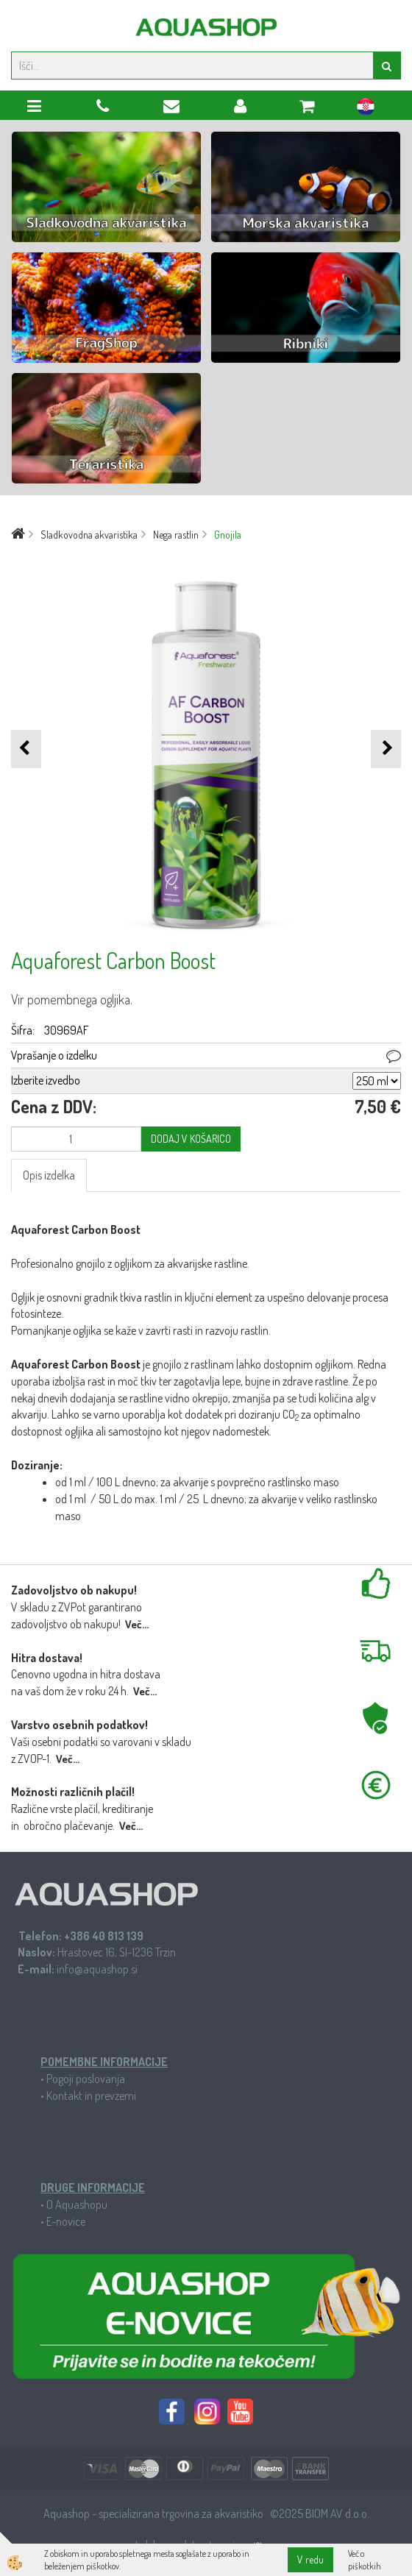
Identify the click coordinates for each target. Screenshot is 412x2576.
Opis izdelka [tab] (49, 1175)
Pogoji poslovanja (85, 2078)
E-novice (65, 2221)
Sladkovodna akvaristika (89, 534)
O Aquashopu (76, 2204)
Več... (137, 1624)
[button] (386, 748)
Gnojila (227, 534)
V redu (310, 2559)
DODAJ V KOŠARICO (191, 1138)
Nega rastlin (176, 534)
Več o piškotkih (364, 2560)
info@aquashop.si (97, 1969)
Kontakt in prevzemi (91, 2095)
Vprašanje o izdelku (54, 1055)
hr (366, 109)
